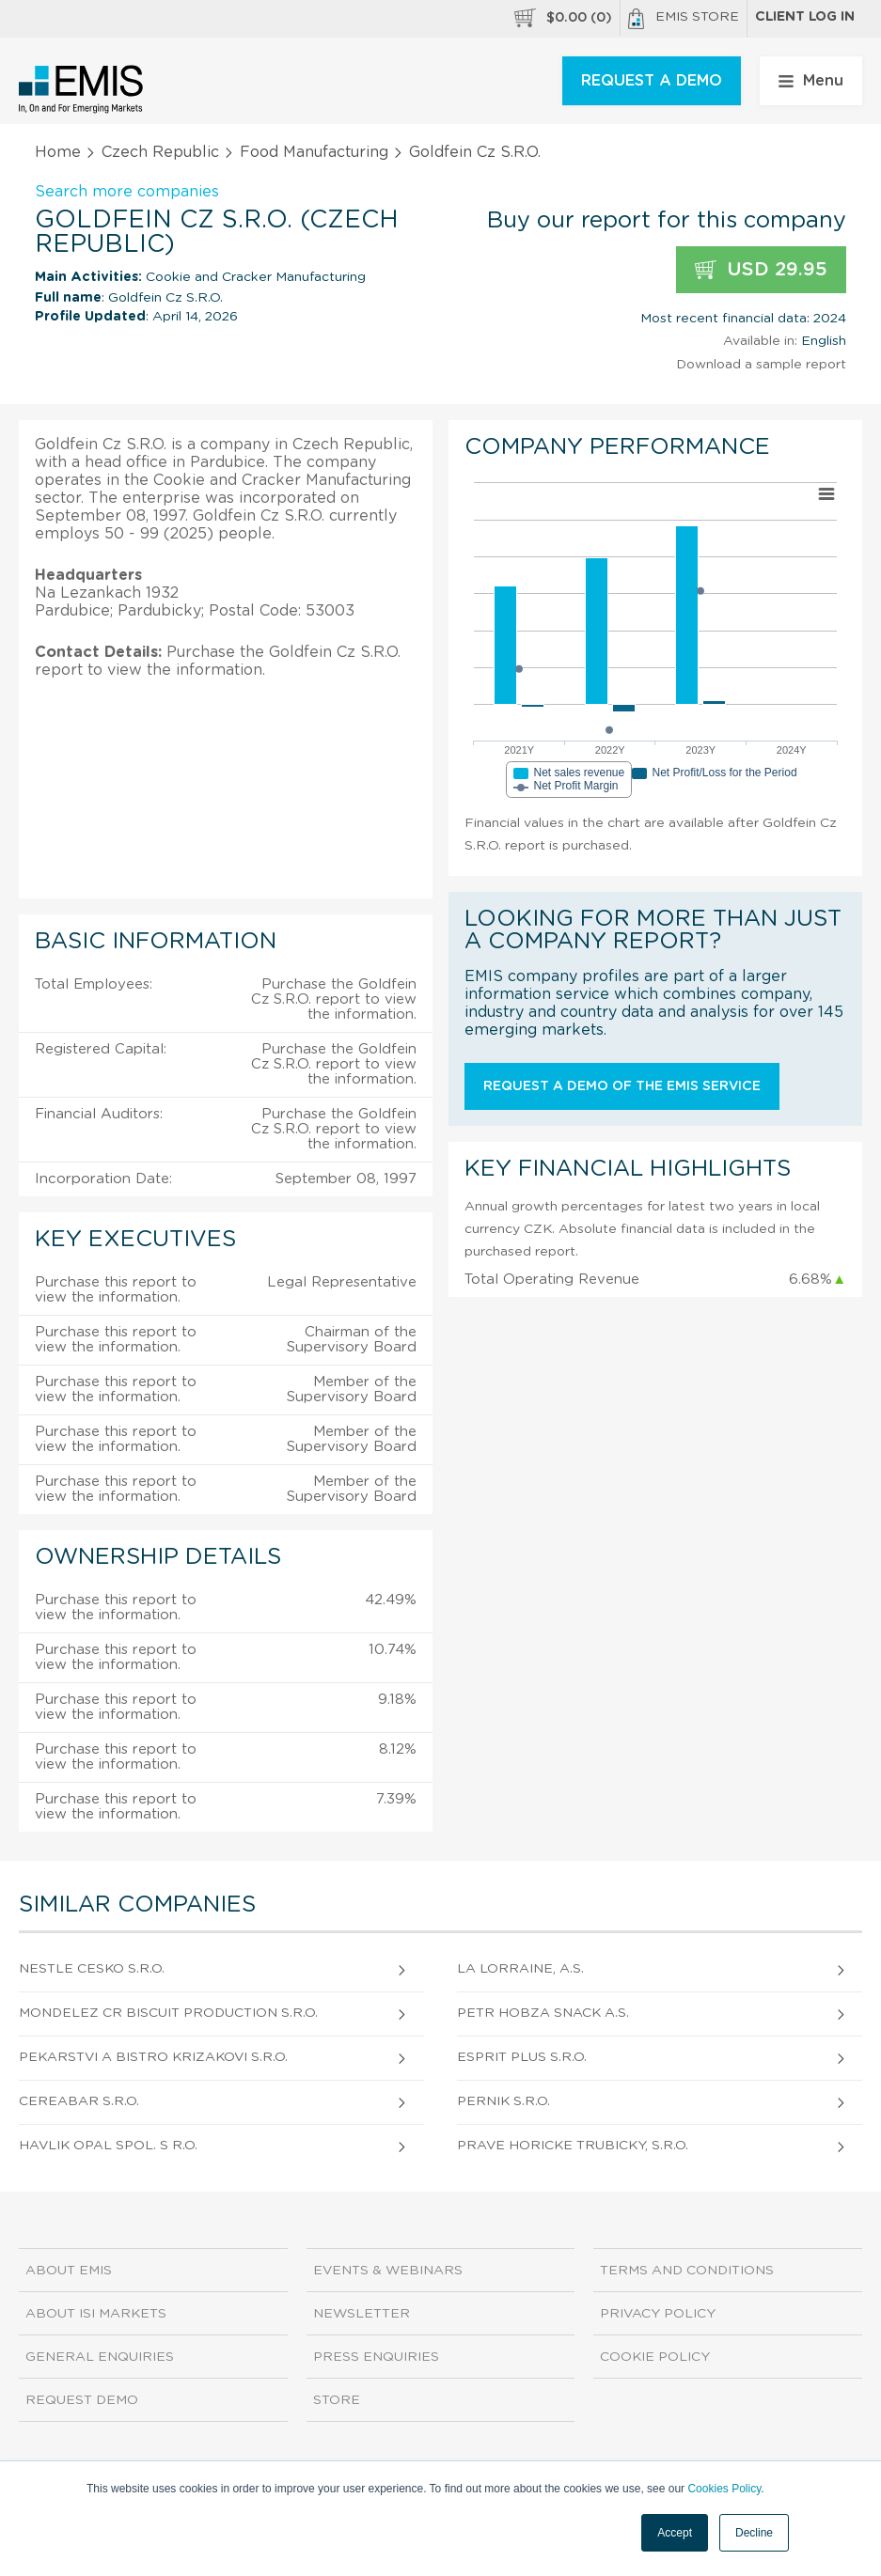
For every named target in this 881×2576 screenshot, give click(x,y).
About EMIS (68, 2270)
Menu (811, 80)
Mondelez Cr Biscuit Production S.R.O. (168, 2013)
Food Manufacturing (314, 152)
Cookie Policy (655, 2357)
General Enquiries (99, 2357)
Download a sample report (761, 364)
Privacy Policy (658, 2313)
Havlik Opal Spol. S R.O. (108, 2145)
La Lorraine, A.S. (520, 1968)
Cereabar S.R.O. (79, 2101)
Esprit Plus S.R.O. (522, 2057)
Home (58, 152)
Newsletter (361, 2313)
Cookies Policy (724, 2488)
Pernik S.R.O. (503, 2101)
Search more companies (127, 191)
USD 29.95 (761, 270)
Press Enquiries (376, 2357)
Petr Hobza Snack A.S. (543, 2013)
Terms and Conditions (687, 2270)
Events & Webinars (388, 2270)
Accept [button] (674, 2532)
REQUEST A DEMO (651, 80)
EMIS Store (683, 18)
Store (336, 2400)
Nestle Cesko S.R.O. (92, 1968)
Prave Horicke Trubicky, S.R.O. (572, 2145)
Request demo (81, 2400)
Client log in (805, 16)
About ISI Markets (95, 2313)
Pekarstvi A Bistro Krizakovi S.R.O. (153, 2057)
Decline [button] (754, 2532)
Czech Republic (160, 152)
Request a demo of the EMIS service (622, 1086)
